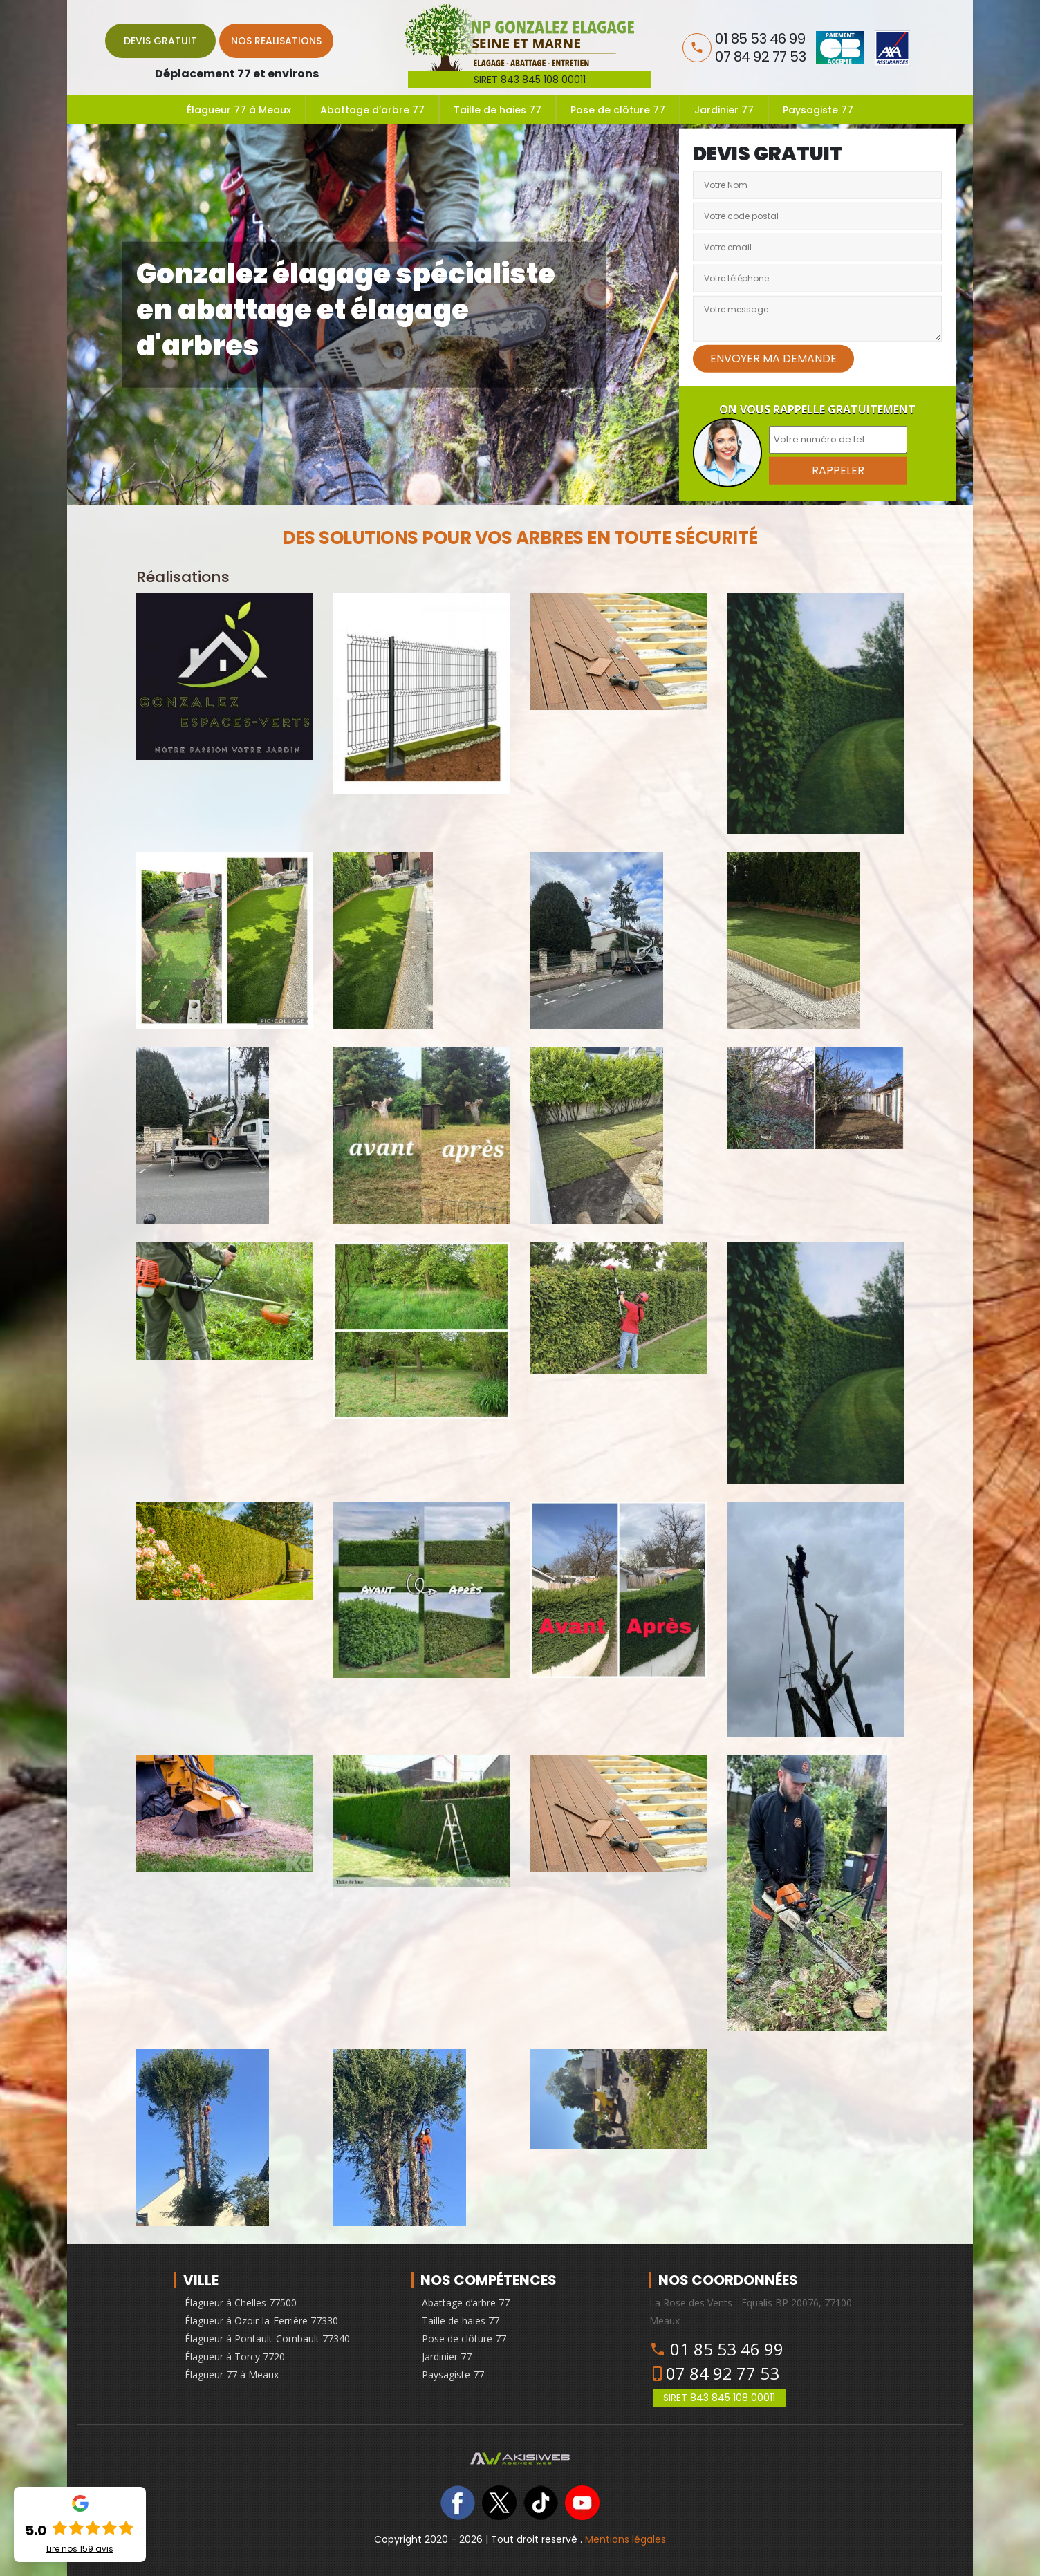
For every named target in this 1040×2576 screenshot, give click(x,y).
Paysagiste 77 (818, 110)
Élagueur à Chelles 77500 (241, 2302)
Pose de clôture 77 (617, 110)
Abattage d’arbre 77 (372, 110)
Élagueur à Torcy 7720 (235, 2356)
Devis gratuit (160, 41)
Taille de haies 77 (497, 110)
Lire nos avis (79, 2549)
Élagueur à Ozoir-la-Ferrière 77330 (261, 2320)
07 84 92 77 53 (722, 2373)
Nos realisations (276, 41)
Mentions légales (625, 2539)
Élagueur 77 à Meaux (239, 110)
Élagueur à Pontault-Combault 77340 (267, 2338)
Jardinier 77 (724, 110)
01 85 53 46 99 (726, 2348)
